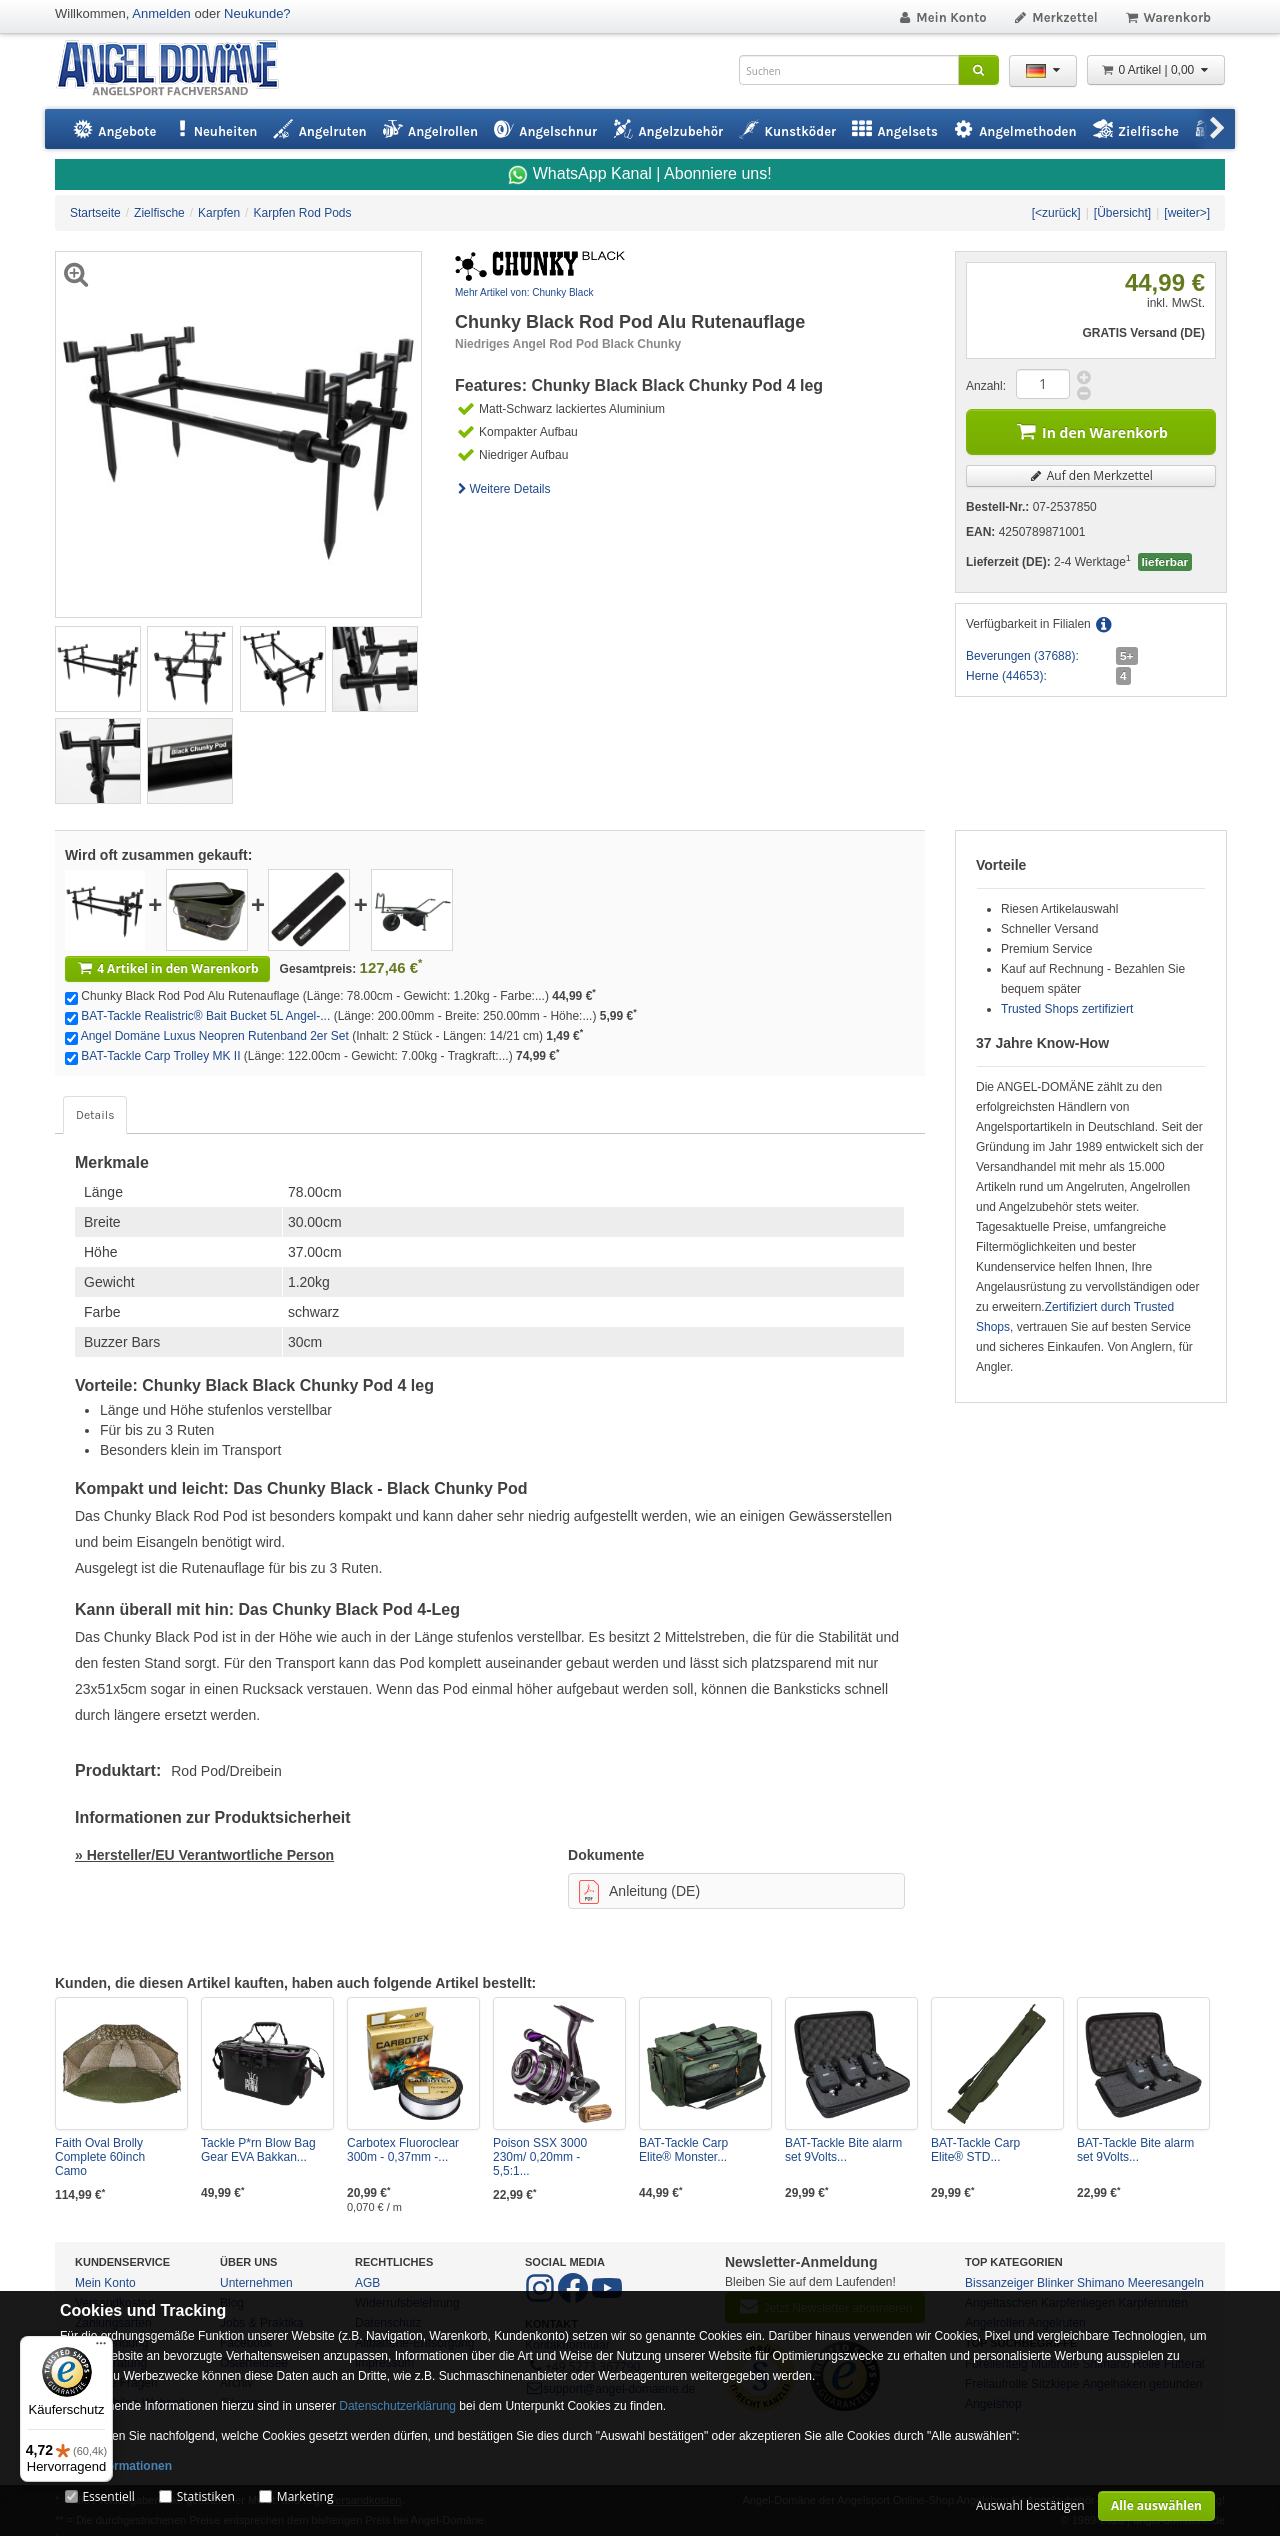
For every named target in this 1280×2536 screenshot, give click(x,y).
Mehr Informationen (116, 2466)
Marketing (305, 2496)
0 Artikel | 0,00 (1156, 70)
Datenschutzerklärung (397, 2406)
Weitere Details (503, 489)
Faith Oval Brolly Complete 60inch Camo (100, 2157)
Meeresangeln (1166, 2283)
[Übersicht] (1122, 213)
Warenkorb (1167, 17)
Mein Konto (942, 17)
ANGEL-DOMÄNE (177, 69)
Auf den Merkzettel (1091, 475)
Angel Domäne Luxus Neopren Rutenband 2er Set (215, 1036)
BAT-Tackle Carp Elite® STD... (975, 2150)
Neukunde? (257, 13)
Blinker (1055, 2283)
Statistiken (206, 2496)
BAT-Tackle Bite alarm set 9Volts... (843, 2150)
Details (95, 1115)
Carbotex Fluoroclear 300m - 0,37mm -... (403, 2150)
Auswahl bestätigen (1030, 2505)
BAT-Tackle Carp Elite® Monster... (683, 2150)
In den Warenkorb (1091, 430)
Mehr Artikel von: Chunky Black (524, 292)
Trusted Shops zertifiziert (1067, 1009)
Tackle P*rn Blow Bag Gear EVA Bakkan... (258, 2150)
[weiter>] (1187, 213)
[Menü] (101, 2348)
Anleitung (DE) (639, 1892)
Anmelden (161, 13)
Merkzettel (1055, 17)
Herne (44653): (1006, 676)
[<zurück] (1056, 213)
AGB (367, 2283)
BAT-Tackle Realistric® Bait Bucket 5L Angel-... (205, 1016)
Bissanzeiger (999, 2283)
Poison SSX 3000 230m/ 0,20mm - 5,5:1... (540, 2157)
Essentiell (108, 2496)
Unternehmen (256, 2283)
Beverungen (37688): (1022, 656)
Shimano (1100, 2283)
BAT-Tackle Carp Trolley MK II (160, 1056)
